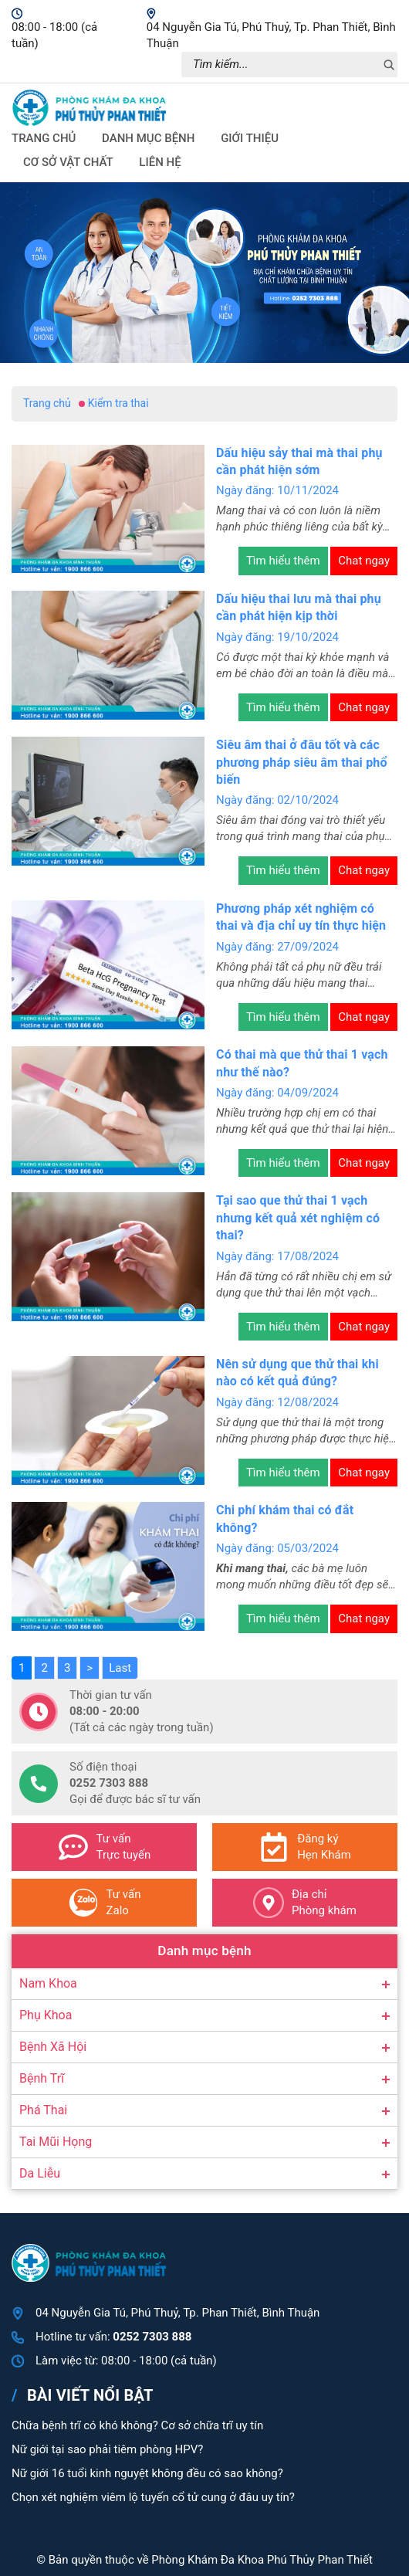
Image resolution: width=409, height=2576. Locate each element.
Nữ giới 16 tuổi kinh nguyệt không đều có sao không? (147, 2473)
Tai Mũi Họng (55, 2141)
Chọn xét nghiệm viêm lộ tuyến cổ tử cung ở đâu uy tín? (153, 2497)
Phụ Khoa (45, 2015)
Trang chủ (44, 138)
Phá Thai (43, 2110)
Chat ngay (364, 561)
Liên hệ (160, 162)
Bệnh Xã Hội (52, 2046)
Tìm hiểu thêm (283, 561)
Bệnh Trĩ (41, 2078)
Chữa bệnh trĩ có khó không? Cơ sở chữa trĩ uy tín (137, 2425)
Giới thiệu (250, 138)
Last (120, 1668)
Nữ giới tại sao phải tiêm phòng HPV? (107, 2449)
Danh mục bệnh (148, 138)
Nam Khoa (48, 1983)
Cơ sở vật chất (68, 162)
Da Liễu (39, 2173)
